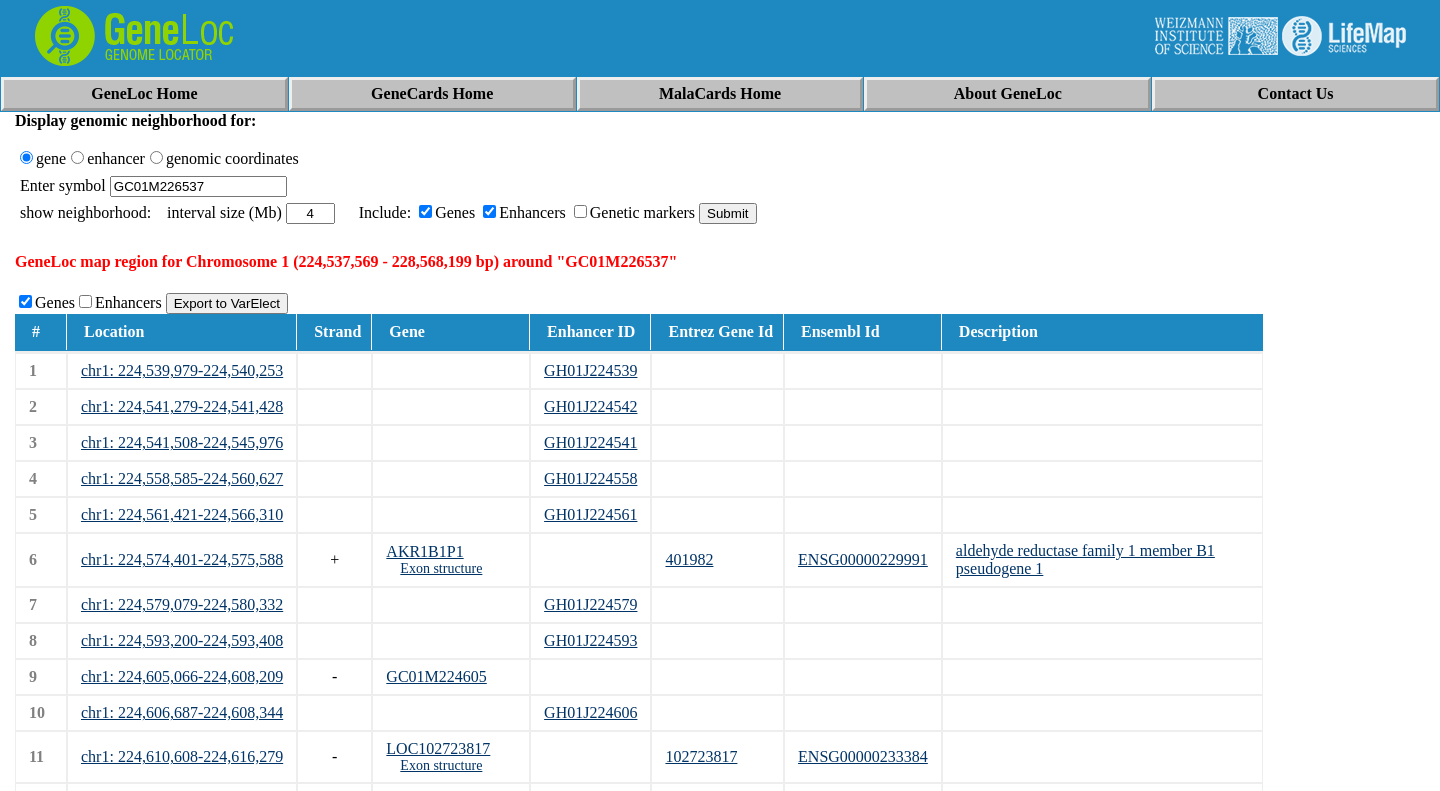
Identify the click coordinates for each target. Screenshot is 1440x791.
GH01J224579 (590, 604)
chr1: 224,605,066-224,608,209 (182, 676)
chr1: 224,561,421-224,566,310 (182, 514)
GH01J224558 (590, 478)
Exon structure (441, 568)
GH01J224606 (590, 712)
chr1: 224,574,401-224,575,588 (182, 559)
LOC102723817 (438, 748)
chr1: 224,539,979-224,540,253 (182, 370)
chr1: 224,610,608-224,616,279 (182, 756)
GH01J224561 (590, 514)
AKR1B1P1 (424, 551)
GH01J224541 (590, 442)
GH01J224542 (590, 406)
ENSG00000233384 (863, 756)
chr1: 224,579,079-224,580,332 (182, 604)
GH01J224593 (590, 640)
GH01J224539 (590, 370)
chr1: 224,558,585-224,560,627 (182, 478)
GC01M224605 (436, 676)
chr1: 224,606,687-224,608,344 (182, 712)
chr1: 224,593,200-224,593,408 (182, 640)
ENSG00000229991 (863, 559)
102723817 (701, 756)
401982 (689, 559)
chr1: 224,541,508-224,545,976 (182, 442)
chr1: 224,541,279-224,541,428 (182, 406)
